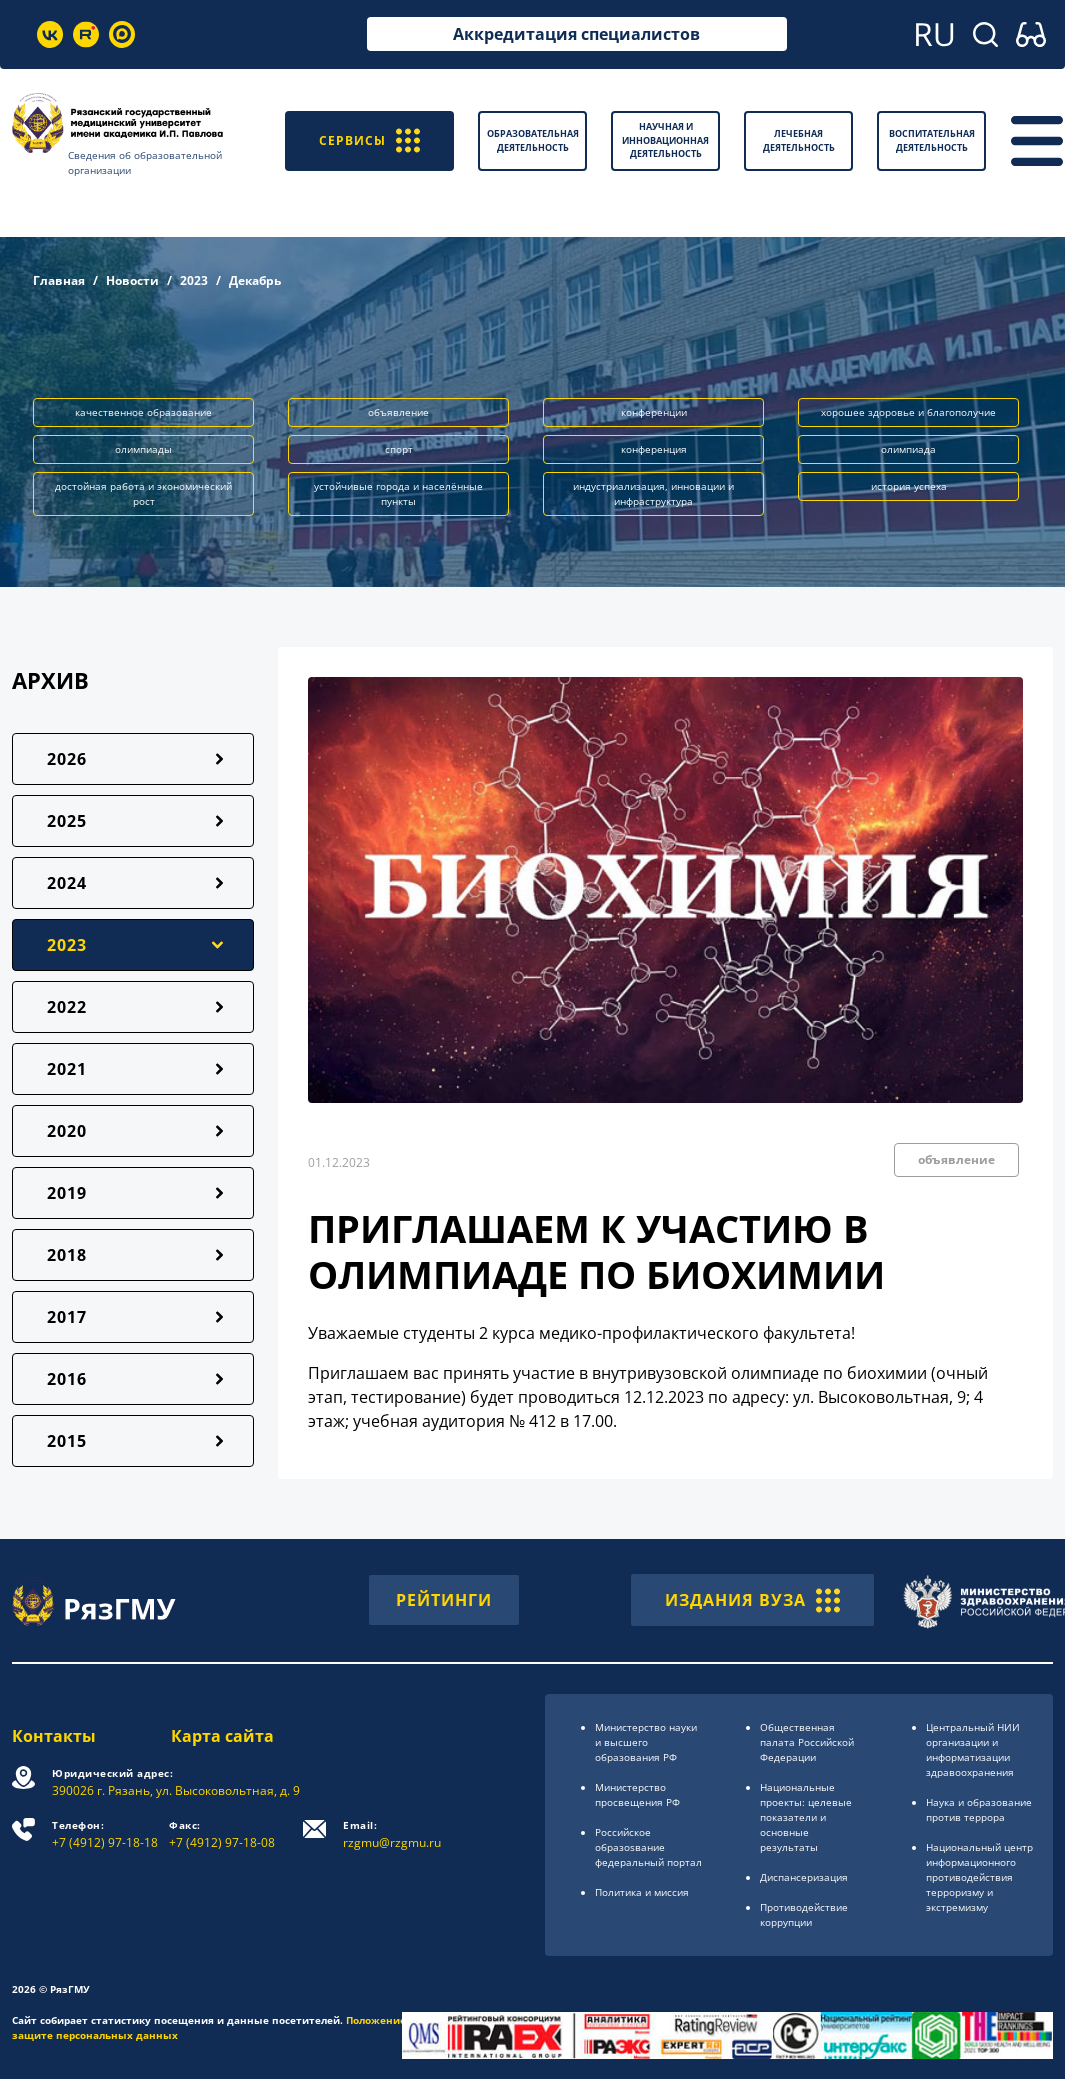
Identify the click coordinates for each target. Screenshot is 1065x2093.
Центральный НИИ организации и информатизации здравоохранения (973, 1749)
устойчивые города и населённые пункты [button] (398, 493)
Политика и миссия (642, 1892)
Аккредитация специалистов (576, 34)
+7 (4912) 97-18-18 (105, 1834)
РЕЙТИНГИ (444, 1600)
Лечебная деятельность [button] (799, 140)
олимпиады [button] (143, 449)
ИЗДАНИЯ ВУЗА (752, 1600)
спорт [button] (399, 449)
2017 (67, 1317)
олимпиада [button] (908, 449)
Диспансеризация (804, 1877)
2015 (67, 1441)
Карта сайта (222, 1736)
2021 (67, 1069)
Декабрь (255, 280)
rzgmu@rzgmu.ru (392, 1834)
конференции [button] (654, 412)
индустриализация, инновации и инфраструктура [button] (653, 493)
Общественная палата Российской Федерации (807, 1742)
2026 (67, 759)
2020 (67, 1131)
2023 (194, 280)
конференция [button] (654, 449)
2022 (67, 1007)
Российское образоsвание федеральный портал (648, 1847)
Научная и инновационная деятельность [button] (665, 140)
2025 (67, 821)
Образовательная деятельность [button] (533, 140)
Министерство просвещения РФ (637, 1794)
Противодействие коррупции (804, 1914)
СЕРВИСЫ (369, 140)
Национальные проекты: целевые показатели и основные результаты (806, 1817)
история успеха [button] (909, 486)
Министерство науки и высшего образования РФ (646, 1742)
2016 (67, 1379)
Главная (59, 280)
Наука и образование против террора (979, 1809)
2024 (67, 883)
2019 (67, 1193)
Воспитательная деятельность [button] (932, 140)
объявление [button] (398, 412)
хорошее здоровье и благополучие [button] (908, 412)
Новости (132, 280)
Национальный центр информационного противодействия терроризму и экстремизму (979, 1877)
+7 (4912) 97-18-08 (222, 1834)
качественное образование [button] (143, 412)
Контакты (54, 1736)
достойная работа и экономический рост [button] (143, 493)
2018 (67, 1255)
